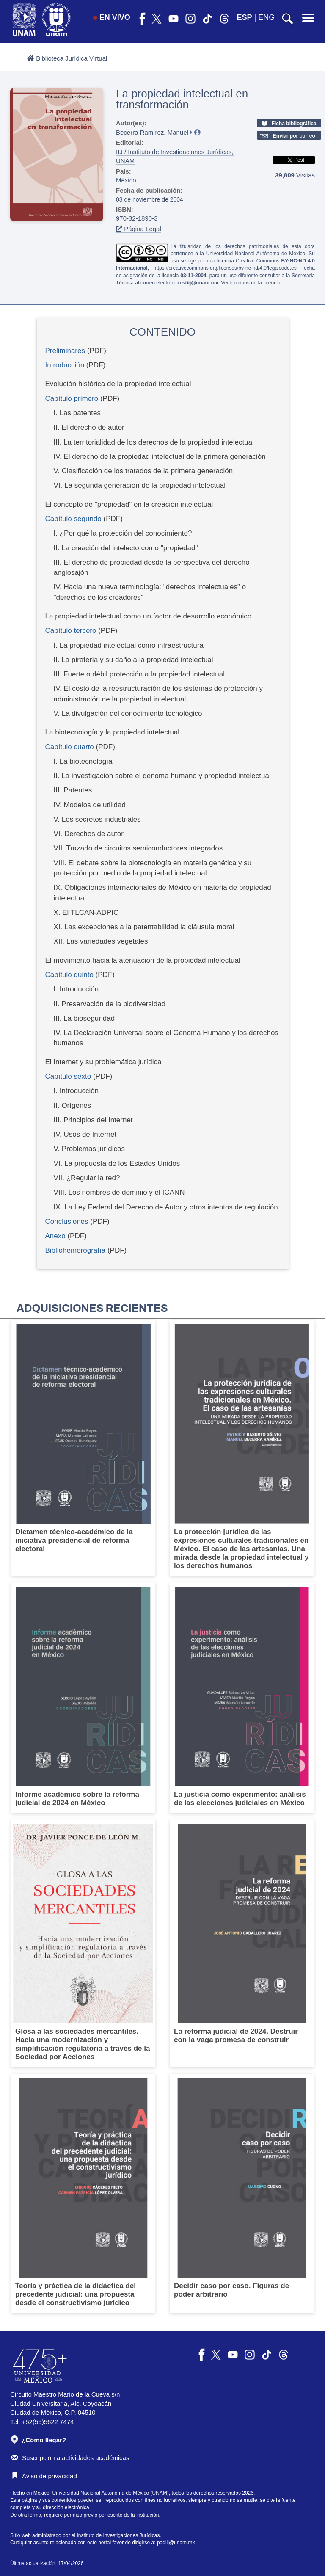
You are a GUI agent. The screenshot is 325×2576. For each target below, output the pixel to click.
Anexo (55, 1236)
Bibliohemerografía (75, 1250)
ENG (266, 17)
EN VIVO (111, 17)
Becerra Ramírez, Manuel (152, 132)
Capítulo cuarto (69, 747)
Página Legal (138, 228)
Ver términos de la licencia (250, 283)
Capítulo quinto (69, 975)
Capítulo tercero (70, 631)
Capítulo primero (72, 399)
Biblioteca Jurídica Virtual (67, 58)
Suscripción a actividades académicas (70, 2457)
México (126, 180)
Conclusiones (66, 1222)
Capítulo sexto (68, 1076)
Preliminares (65, 351)
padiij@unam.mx (176, 2543)
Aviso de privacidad (44, 2475)
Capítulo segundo (73, 519)
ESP (244, 17)
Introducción (65, 365)
